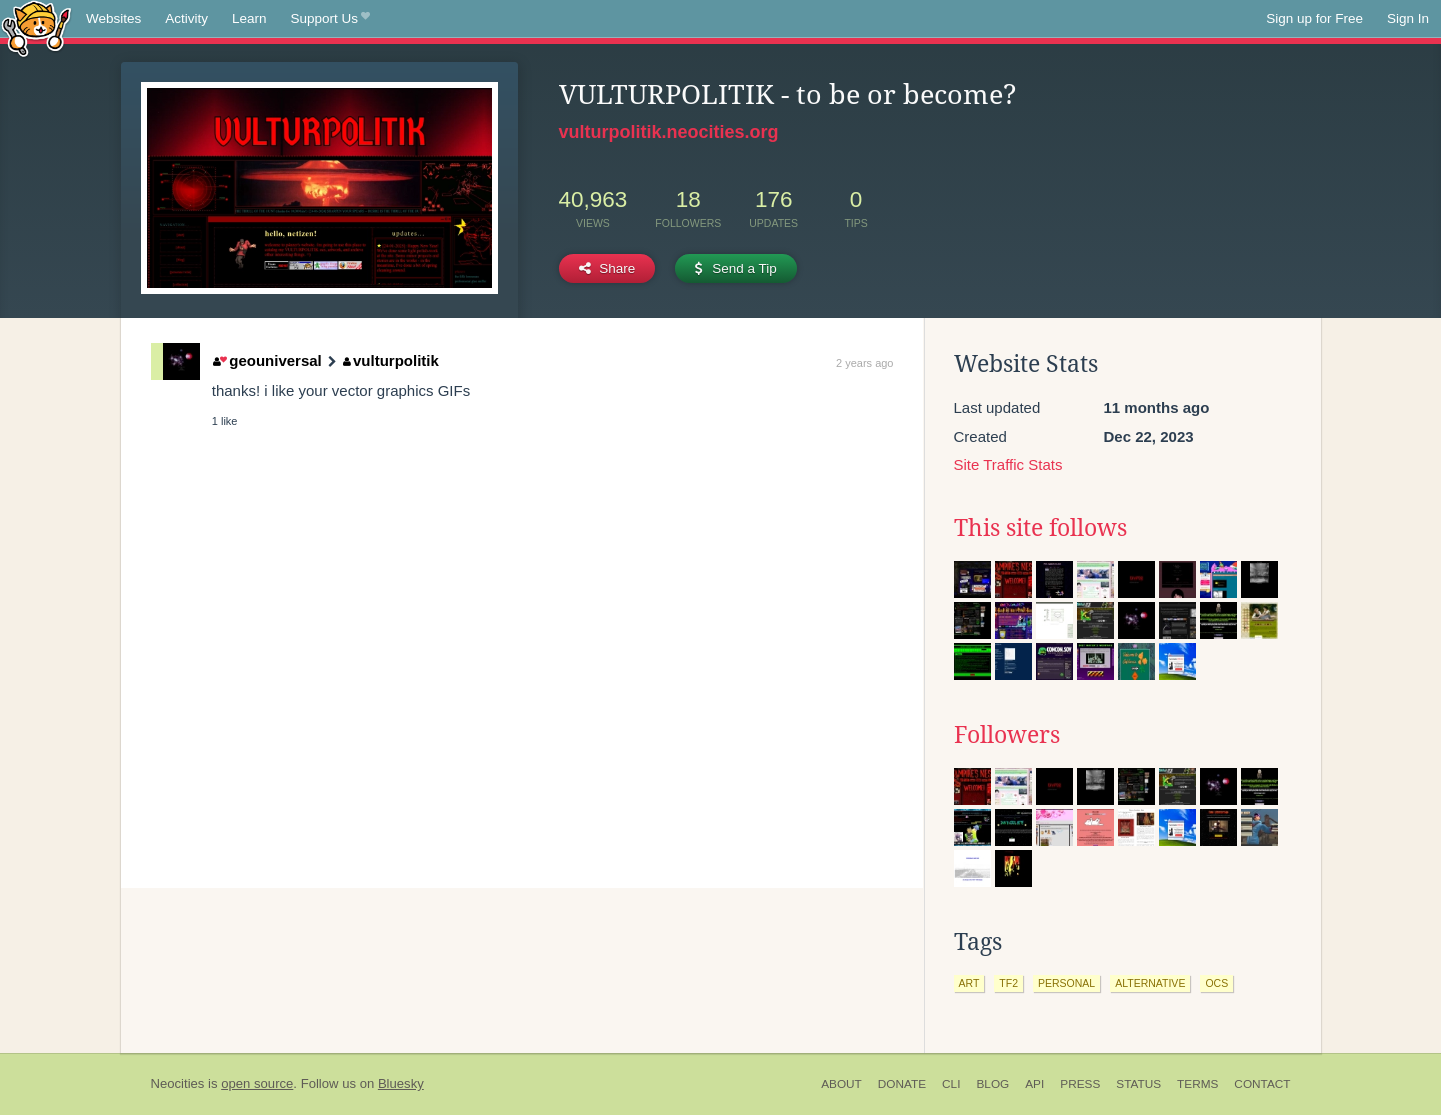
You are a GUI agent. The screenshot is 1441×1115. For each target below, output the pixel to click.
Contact (1262, 1084)
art (969, 983)
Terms (1197, 1084)
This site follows (1040, 528)
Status (1138, 1084)
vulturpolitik (391, 360)
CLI (951, 1084)
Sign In (1408, 18)
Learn (249, 18)
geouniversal (267, 360)
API (1034, 1084)
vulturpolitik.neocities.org (669, 132)
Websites (113, 18)
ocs (1216, 983)
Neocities (178, 1083)
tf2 (1008, 983)
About (841, 1084)
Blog (992, 1084)
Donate (902, 1084)
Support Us (330, 19)
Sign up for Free (1314, 18)
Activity (186, 18)
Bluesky (401, 1083)
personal (1066, 983)
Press (1080, 1084)
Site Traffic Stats (1008, 464)
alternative (1150, 983)
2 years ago (864, 363)
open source (257, 1083)
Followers (1007, 735)
